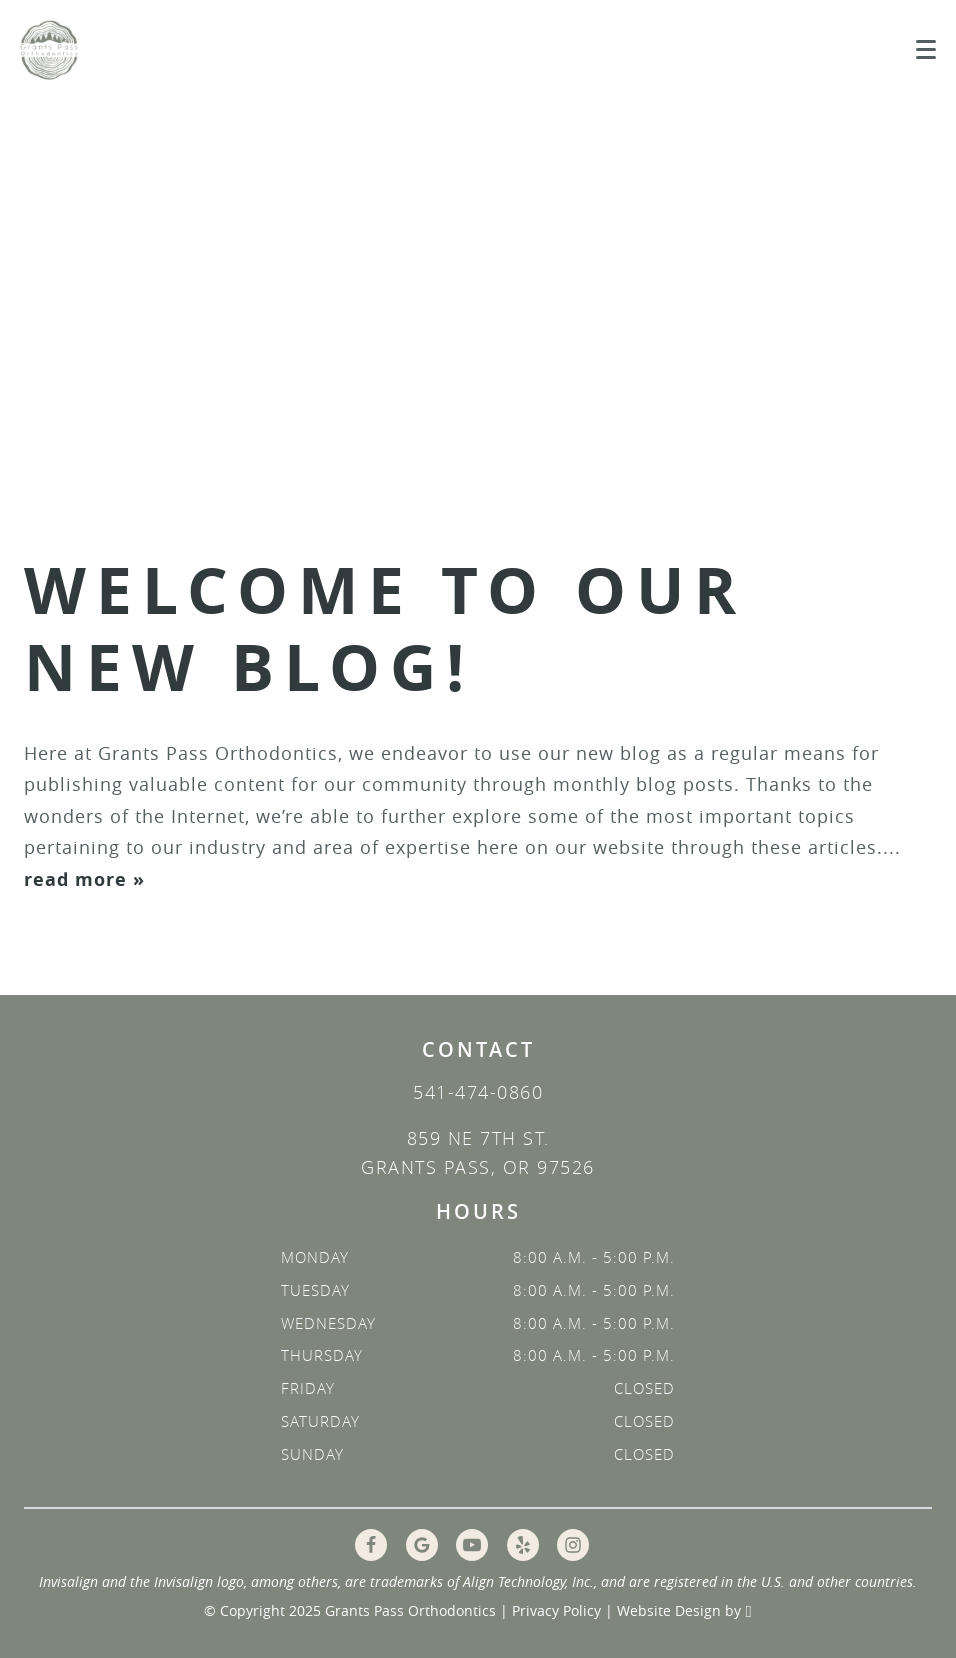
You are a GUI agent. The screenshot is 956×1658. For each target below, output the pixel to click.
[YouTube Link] (472, 1545)
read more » (84, 879)
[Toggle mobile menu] (926, 49)
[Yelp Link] (523, 1545)
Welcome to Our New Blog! (385, 628)
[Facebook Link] (371, 1545)
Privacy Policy (556, 1610)
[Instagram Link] (573, 1545)
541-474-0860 (478, 1092)
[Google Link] (422, 1545)
